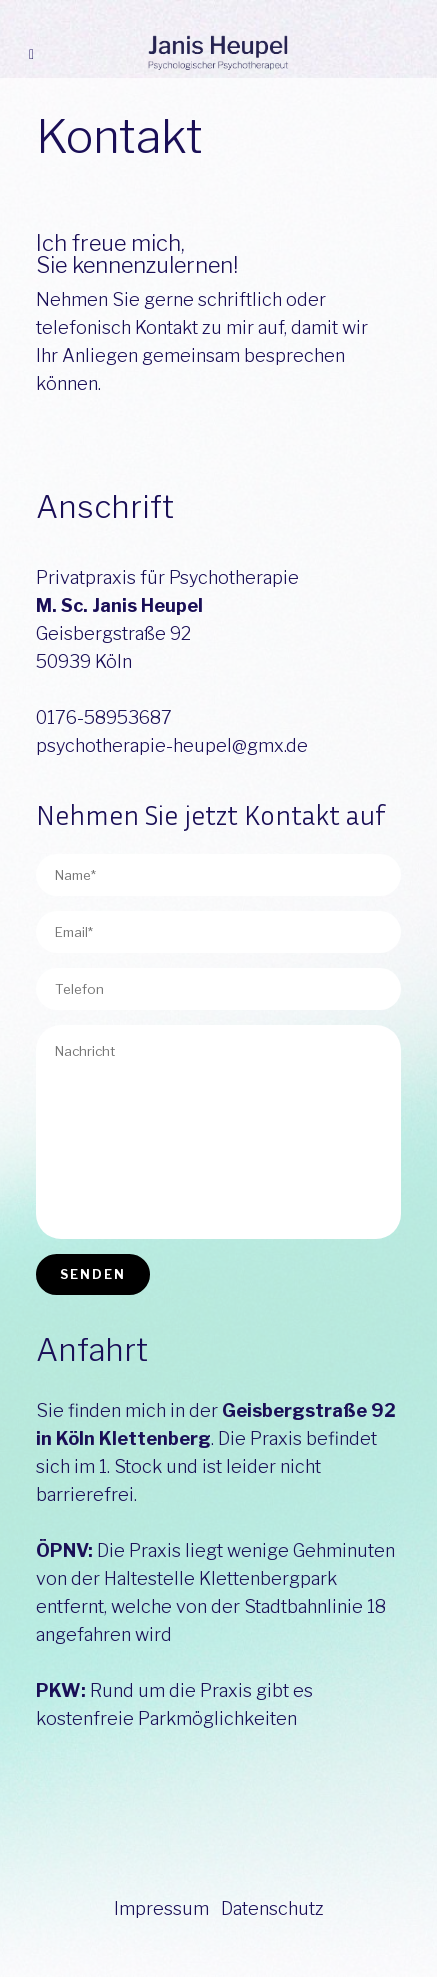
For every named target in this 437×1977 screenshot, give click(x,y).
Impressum (161, 1908)
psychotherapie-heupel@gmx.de (172, 745)
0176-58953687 (104, 717)
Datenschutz (272, 1908)
